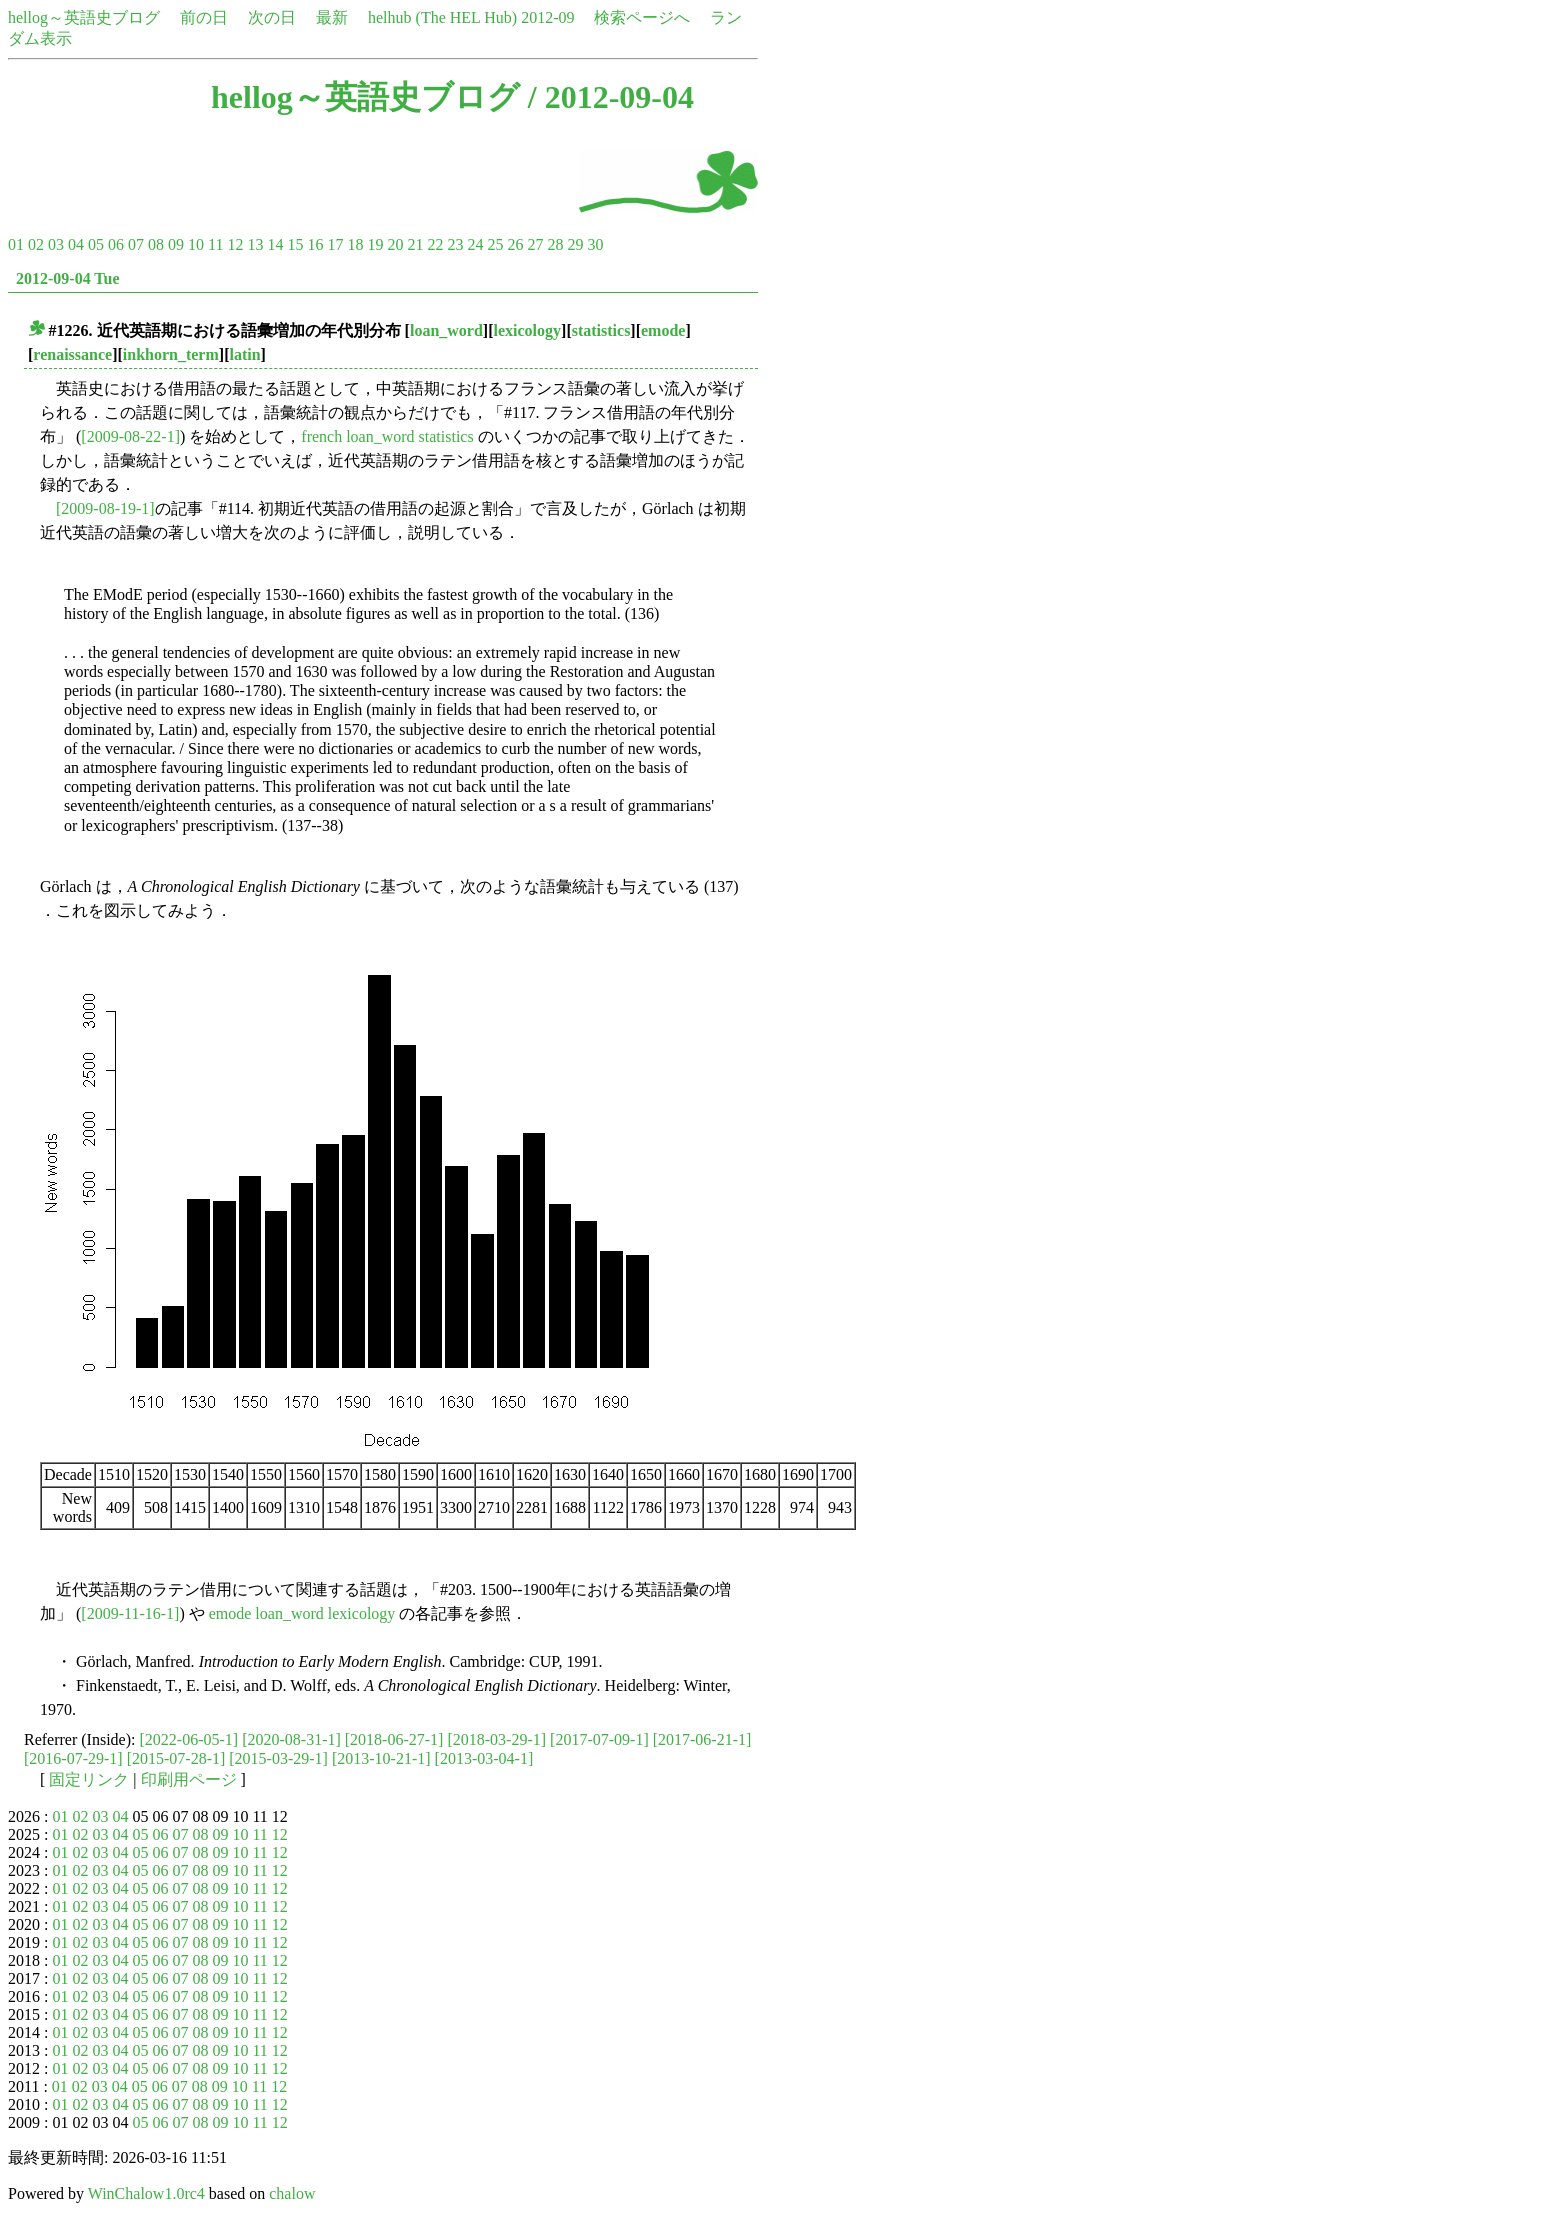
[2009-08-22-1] (130, 436)
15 (295, 244)
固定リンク (89, 1779)
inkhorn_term (171, 354)
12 (235, 244)
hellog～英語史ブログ (84, 17)
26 (515, 244)
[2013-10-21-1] (381, 1758)
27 (535, 244)
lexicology (528, 330)
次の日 (272, 17)
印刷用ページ (189, 1779)
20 (395, 244)
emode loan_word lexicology (302, 1613)
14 (275, 244)
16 (315, 244)
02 (36, 244)
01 (16, 244)
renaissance (72, 354)
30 (595, 244)
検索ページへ (642, 17)
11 (215, 244)
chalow (292, 2193)
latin (244, 354)
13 (255, 244)
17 (335, 244)
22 (435, 244)
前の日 (204, 17)
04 (76, 244)
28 (555, 244)
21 (415, 244)
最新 (332, 17)
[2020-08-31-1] (291, 1739)
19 (375, 244)
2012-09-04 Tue (68, 278)
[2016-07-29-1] (73, 1758)
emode (663, 330)
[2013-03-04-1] (484, 1758)
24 (475, 244)
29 (575, 244)
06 (116, 244)
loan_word (446, 330)
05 (96, 244)
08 (156, 244)
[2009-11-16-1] (130, 1613)
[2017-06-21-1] (702, 1739)
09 (176, 244)
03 (56, 244)
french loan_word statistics (387, 436)
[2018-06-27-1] (394, 1739)
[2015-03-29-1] (278, 1758)
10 (196, 244)
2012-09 (547, 17)
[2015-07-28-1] (176, 1758)
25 (495, 244)
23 (455, 244)
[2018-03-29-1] (496, 1739)
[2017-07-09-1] (599, 1739)
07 (136, 244)
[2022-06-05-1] (189, 1739)
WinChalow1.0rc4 (146, 2193)
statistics (601, 330)
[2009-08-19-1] (105, 508)
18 (355, 244)
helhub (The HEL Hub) (442, 17)
